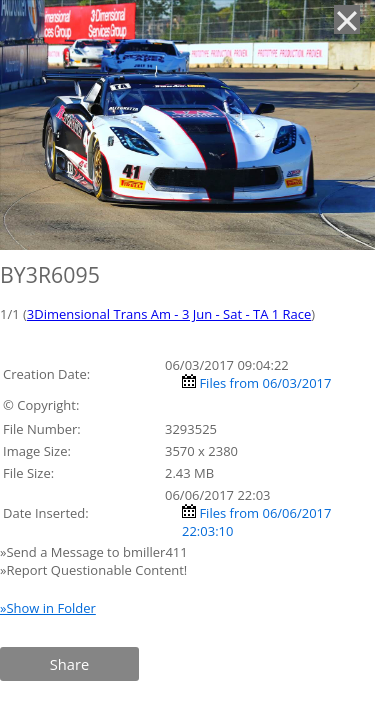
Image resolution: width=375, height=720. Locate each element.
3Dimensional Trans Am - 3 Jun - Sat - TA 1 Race (169, 314)
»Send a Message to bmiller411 (95, 552)
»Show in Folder (48, 608)
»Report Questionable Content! (93, 570)
